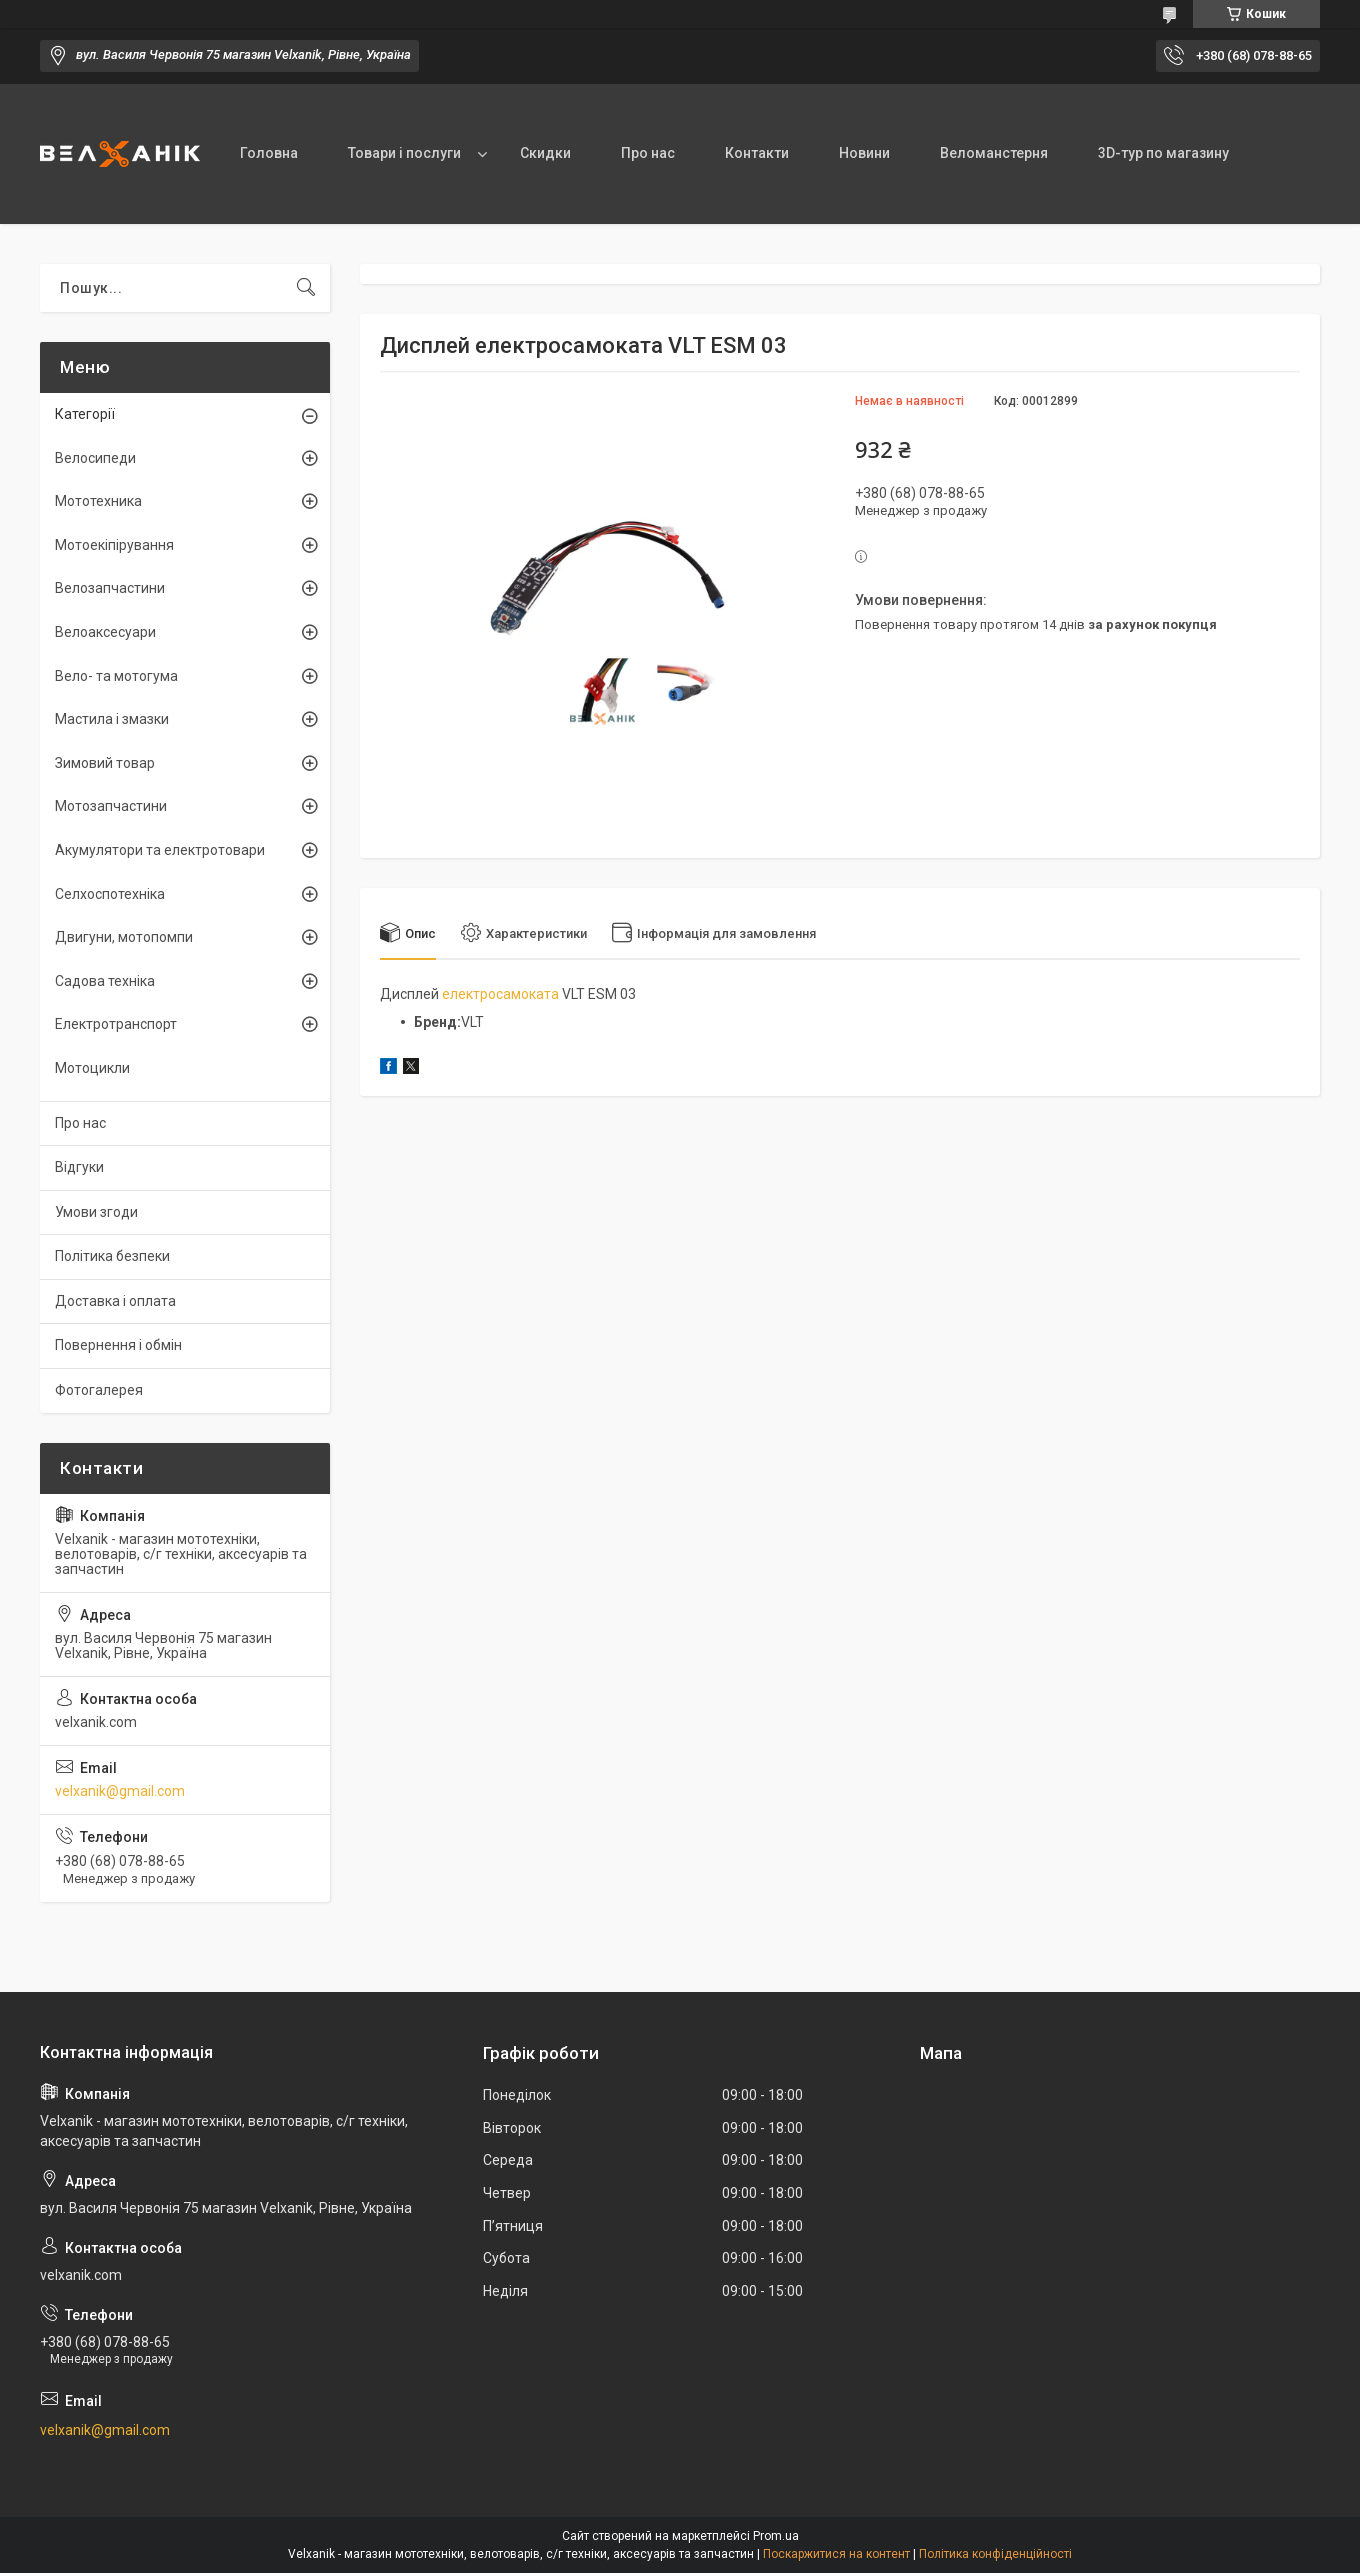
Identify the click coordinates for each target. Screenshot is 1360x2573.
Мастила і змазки (112, 719)
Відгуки (79, 1167)
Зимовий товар (105, 763)
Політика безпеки (112, 1256)
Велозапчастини (110, 588)
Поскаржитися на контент (836, 2554)
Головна (269, 153)
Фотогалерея (99, 1390)
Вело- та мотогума (116, 676)
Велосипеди (95, 458)
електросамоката (500, 994)
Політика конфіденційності (995, 2554)
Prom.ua (776, 2536)
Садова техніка (105, 981)
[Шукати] (306, 288)
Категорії (85, 414)
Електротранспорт (116, 1024)
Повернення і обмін (118, 1345)
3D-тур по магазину (1163, 153)
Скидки (545, 153)
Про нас (648, 153)
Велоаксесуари (105, 632)
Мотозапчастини (111, 806)
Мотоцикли (92, 1068)
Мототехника (98, 501)
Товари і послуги (404, 153)
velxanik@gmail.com (120, 1791)
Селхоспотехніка (110, 894)
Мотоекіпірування (114, 545)
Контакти (757, 153)
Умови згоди (96, 1212)
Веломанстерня (994, 153)
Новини (864, 153)
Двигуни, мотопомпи (124, 937)
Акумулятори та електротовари (160, 850)
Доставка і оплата (115, 1301)
